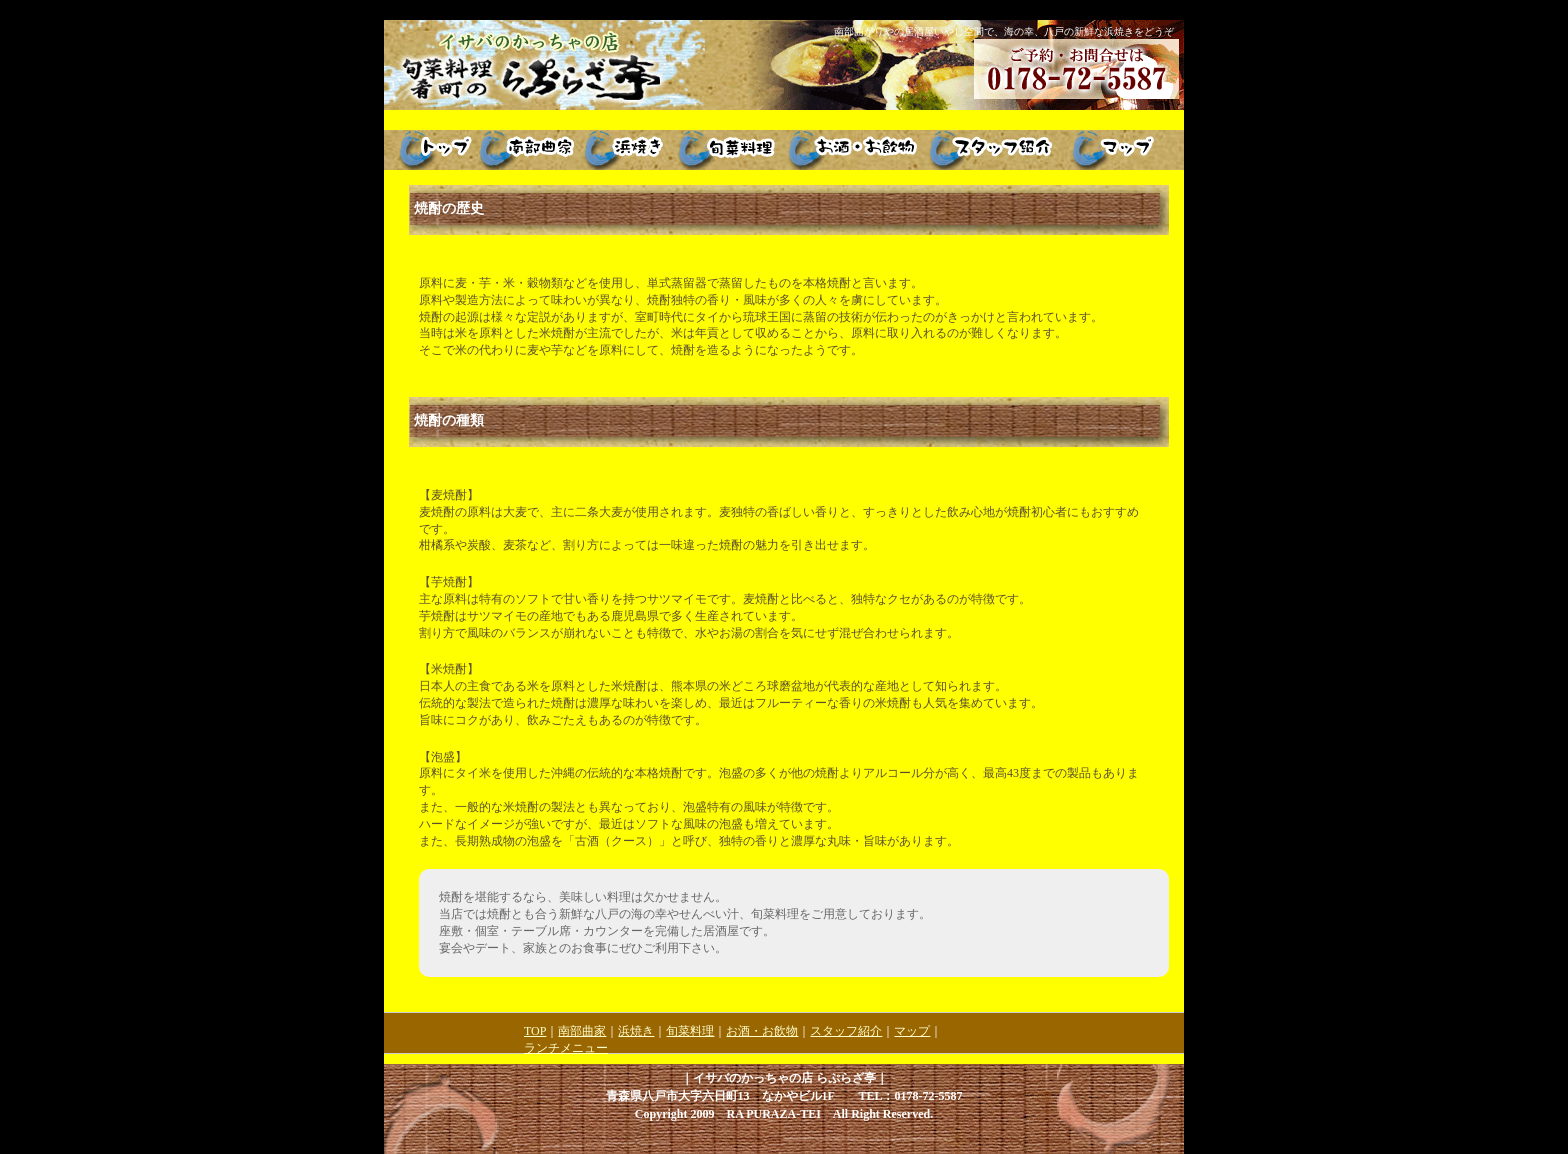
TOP (535, 1031)
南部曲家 (582, 1031)
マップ (912, 1031)
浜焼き (636, 1031)
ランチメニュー (566, 1048)
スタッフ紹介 (846, 1031)
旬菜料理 (690, 1031)
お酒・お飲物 (762, 1031)
